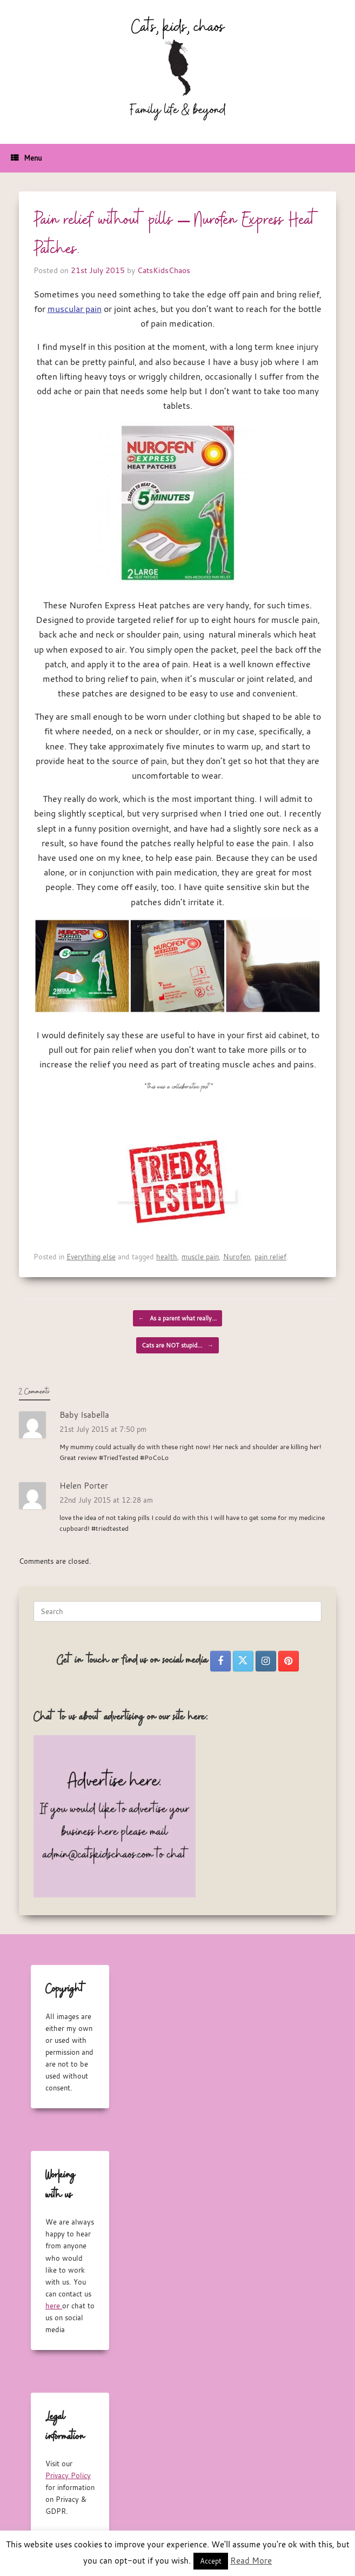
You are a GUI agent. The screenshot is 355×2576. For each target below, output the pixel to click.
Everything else (91, 1257)
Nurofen (236, 1257)
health (166, 1257)
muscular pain (75, 309)
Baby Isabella (84, 1414)
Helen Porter (83, 1485)
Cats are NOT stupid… (177, 1345)
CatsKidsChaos (163, 270)
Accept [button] (211, 2561)
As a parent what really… (177, 1318)
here (53, 2306)
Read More (251, 2560)
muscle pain (200, 1257)
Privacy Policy (68, 2475)
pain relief (270, 1257)
